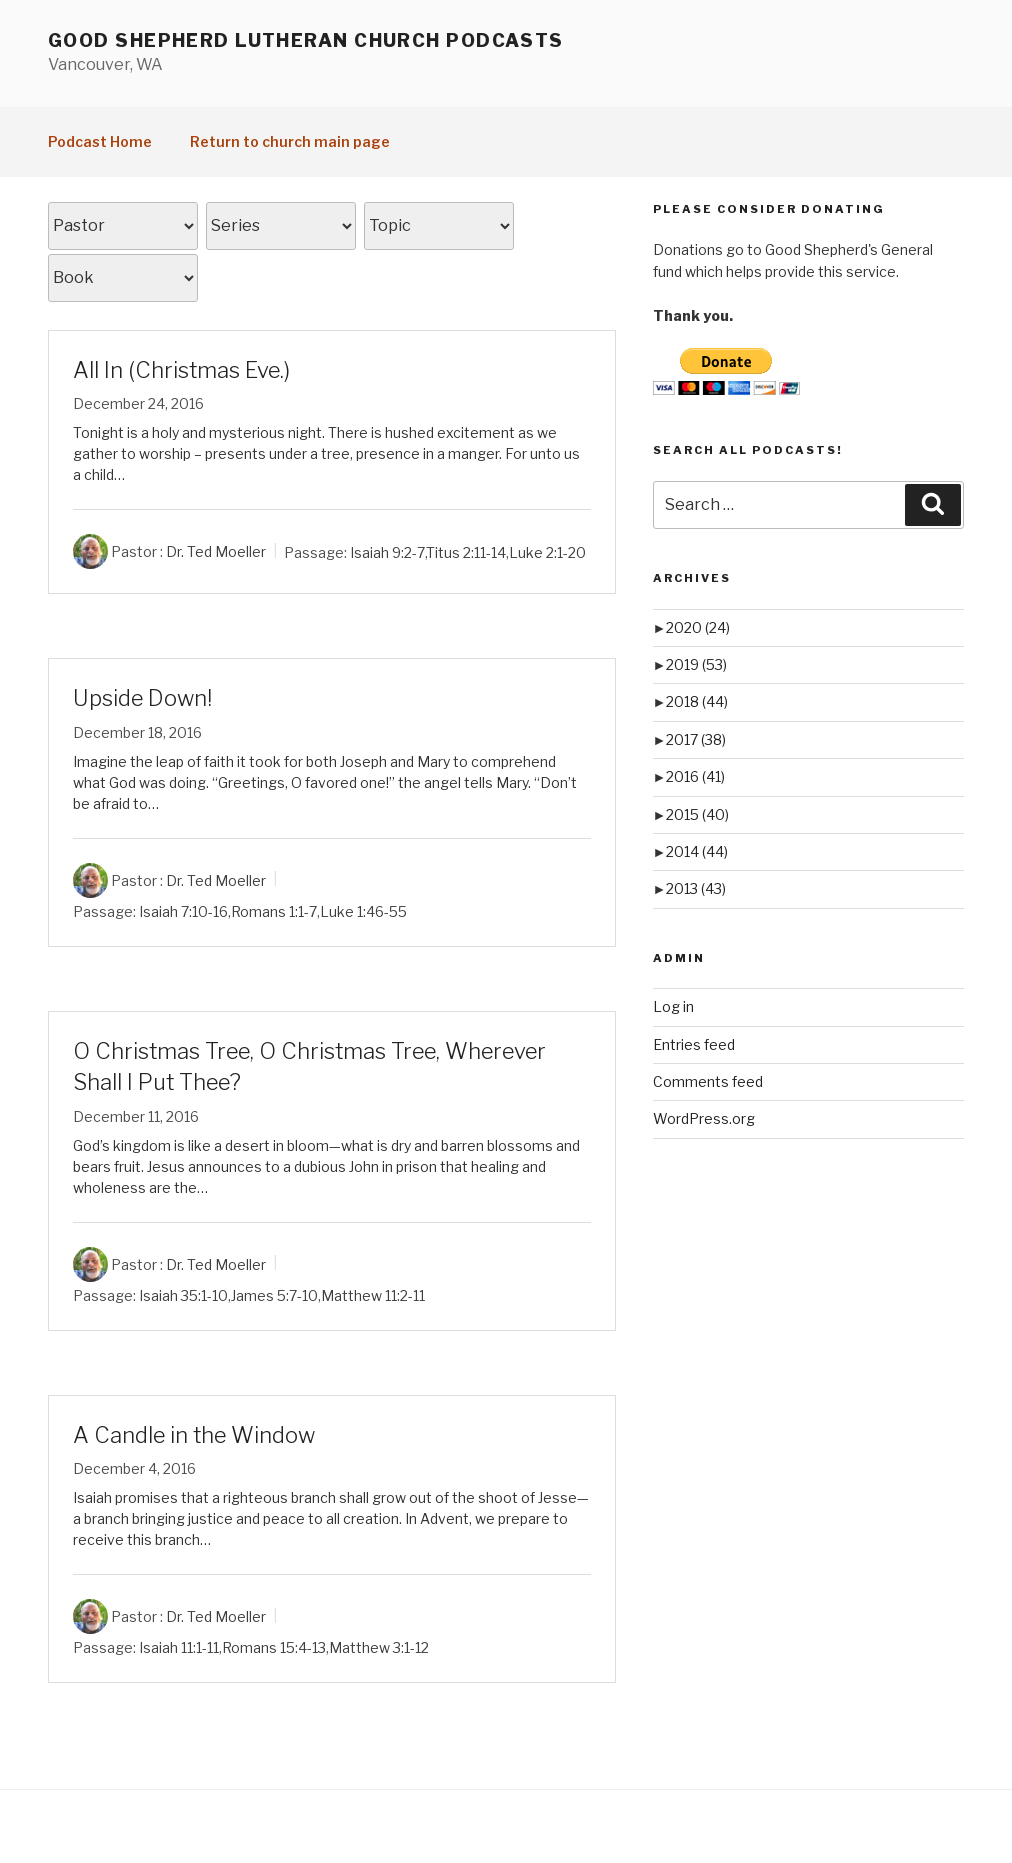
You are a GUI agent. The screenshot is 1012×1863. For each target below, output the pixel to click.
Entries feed (694, 1044)
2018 (697, 701)
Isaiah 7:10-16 (183, 911)
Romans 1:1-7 (274, 911)
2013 (696, 888)
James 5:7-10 (274, 1294)
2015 (697, 814)
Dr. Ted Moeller (216, 551)
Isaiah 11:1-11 (179, 1647)
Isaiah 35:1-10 (183, 1294)
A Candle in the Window (194, 1435)
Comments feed (708, 1081)
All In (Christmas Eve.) (181, 370)
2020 (698, 627)
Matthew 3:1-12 (379, 1647)
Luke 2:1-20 (547, 551)
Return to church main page (290, 141)
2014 (697, 851)
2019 (696, 664)
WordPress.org (704, 1118)
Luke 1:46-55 (363, 911)
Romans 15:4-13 (274, 1647)
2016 (695, 776)
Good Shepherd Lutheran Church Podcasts (306, 40)
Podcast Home (100, 141)
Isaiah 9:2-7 (387, 551)
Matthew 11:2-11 (373, 1294)
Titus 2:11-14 (466, 551)
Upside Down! (142, 698)
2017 (696, 739)
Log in (673, 1006)
